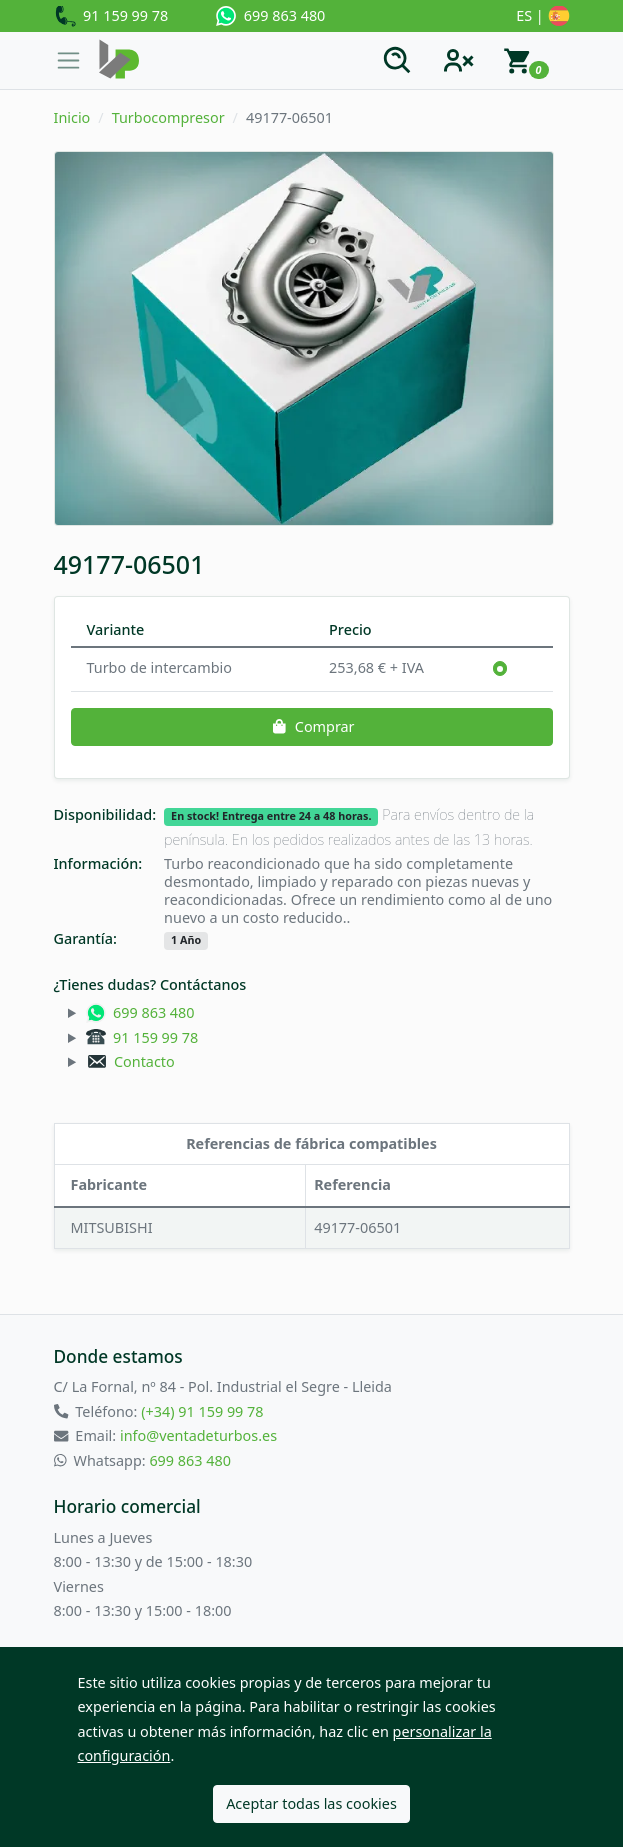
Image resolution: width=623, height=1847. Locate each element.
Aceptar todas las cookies (311, 1803)
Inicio (72, 117)
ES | (542, 17)
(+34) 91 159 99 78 (202, 1411)
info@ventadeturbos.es (198, 1435)
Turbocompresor (168, 117)
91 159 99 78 (111, 17)
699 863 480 (270, 16)
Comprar (311, 726)
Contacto (130, 1061)
